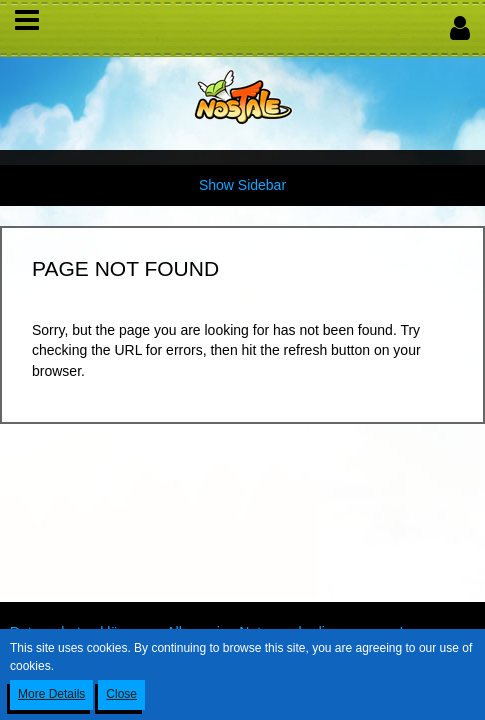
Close (121, 694)
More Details (51, 694)
